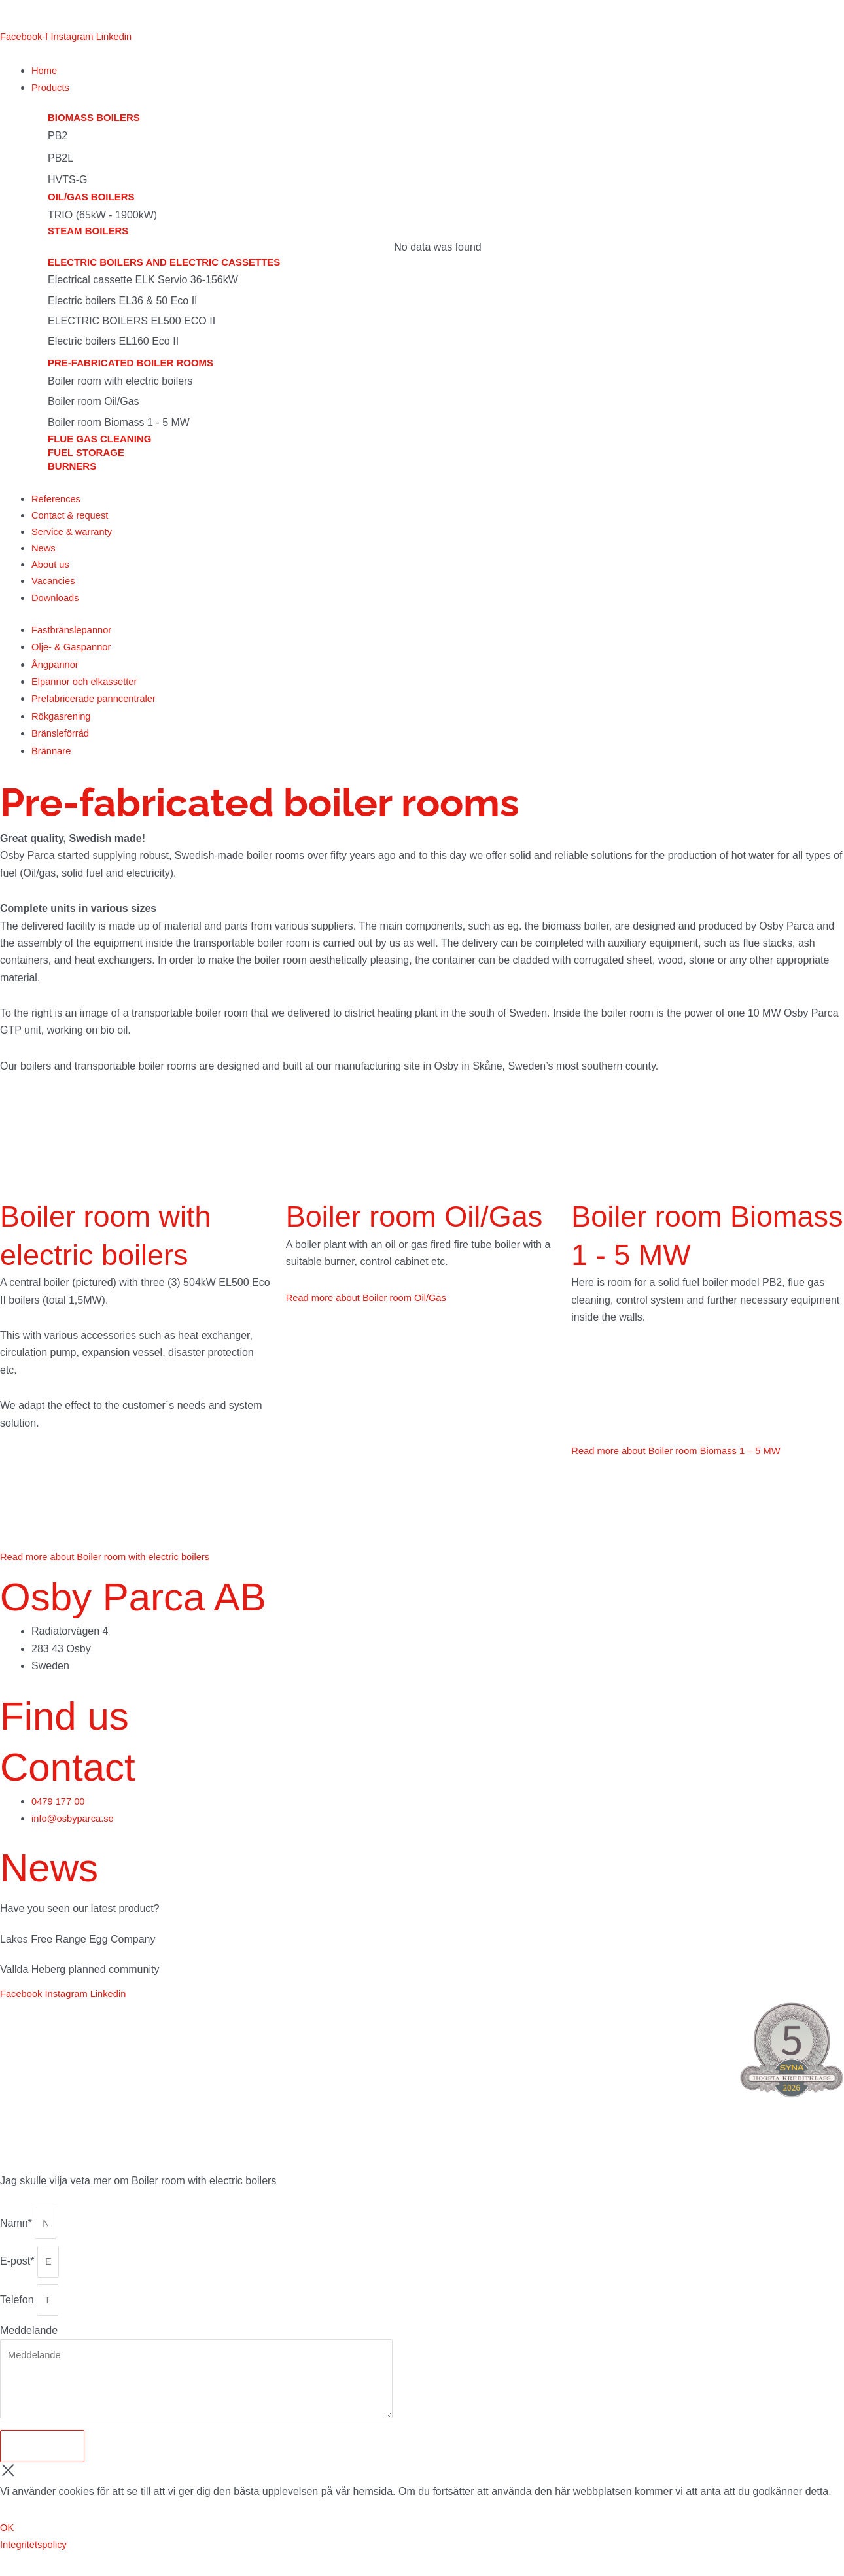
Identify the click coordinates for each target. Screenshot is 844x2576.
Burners (72, 467)
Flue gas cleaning (99, 439)
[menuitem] (17, 14)
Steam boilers (88, 232)
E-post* (18, 2272)
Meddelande (29, 2346)
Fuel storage (86, 453)
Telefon (18, 2313)
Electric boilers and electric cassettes (164, 264)
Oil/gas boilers (91, 198)
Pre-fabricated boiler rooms (130, 364)
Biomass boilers (94, 119)
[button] (437, 88)
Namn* (17, 2231)
